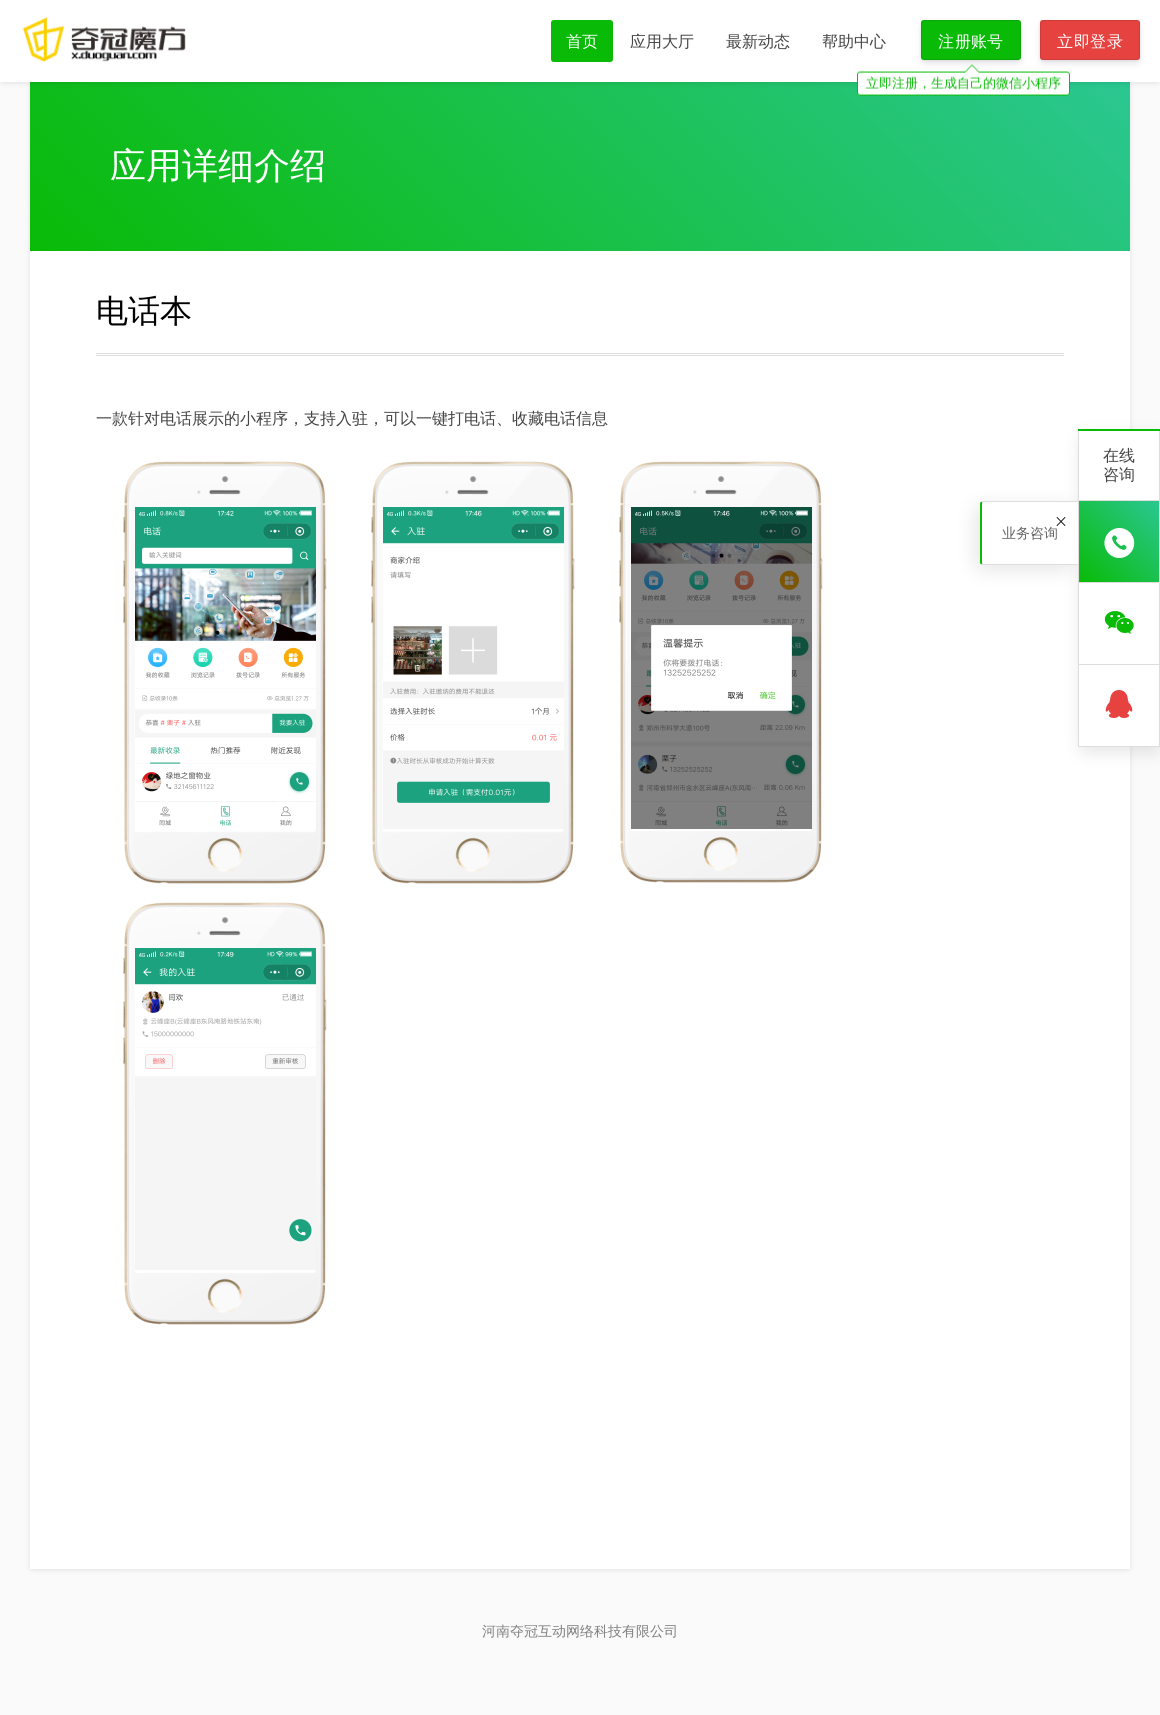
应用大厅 (662, 41)
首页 (582, 41)
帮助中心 (854, 41)
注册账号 (971, 41)
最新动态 (758, 41)
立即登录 (1090, 41)
